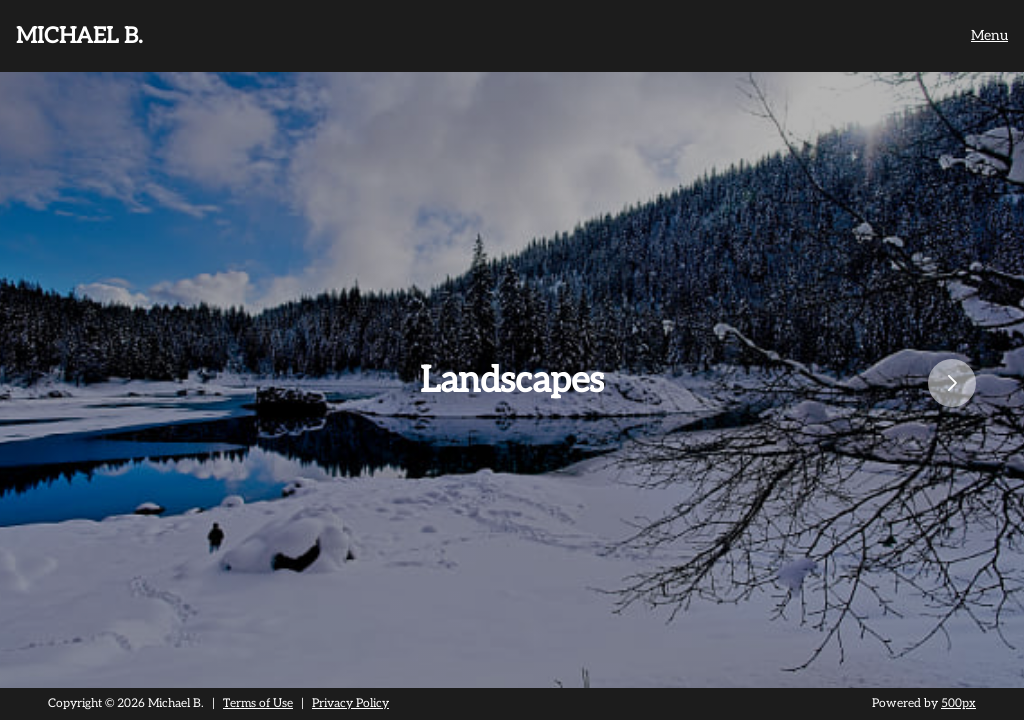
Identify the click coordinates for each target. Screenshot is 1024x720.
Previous (10, 383)
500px (958, 703)
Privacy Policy (350, 703)
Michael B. (79, 36)
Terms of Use (258, 703)
